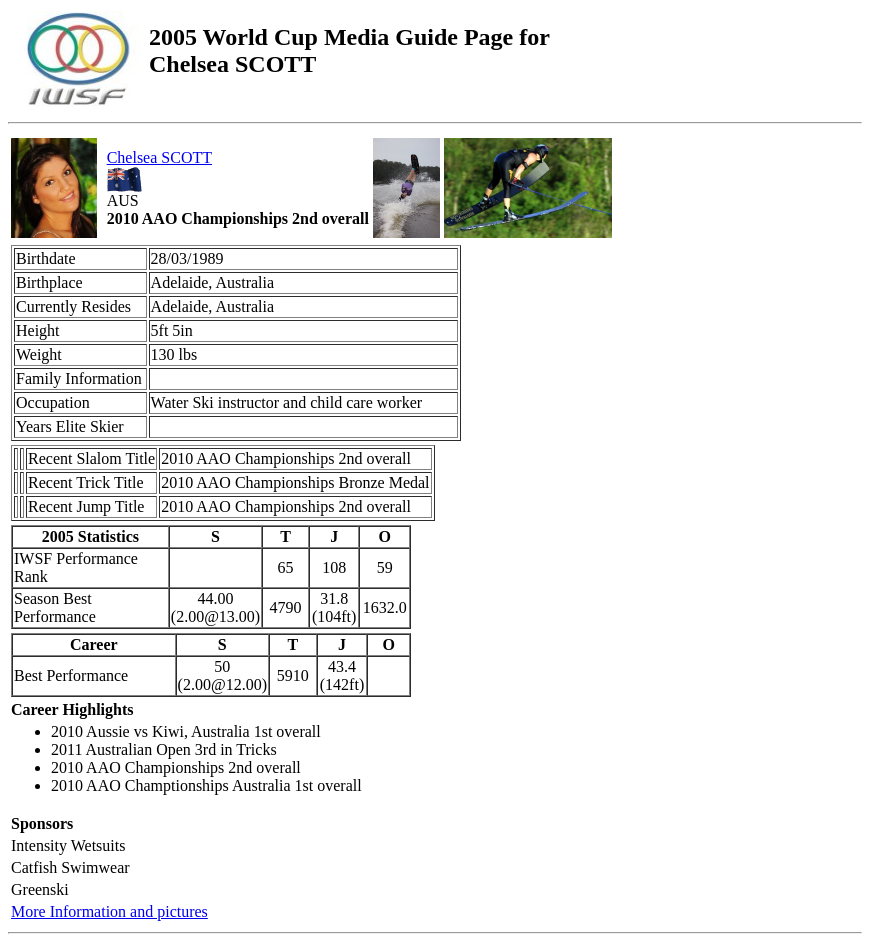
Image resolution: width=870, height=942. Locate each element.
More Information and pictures (109, 911)
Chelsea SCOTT (159, 157)
